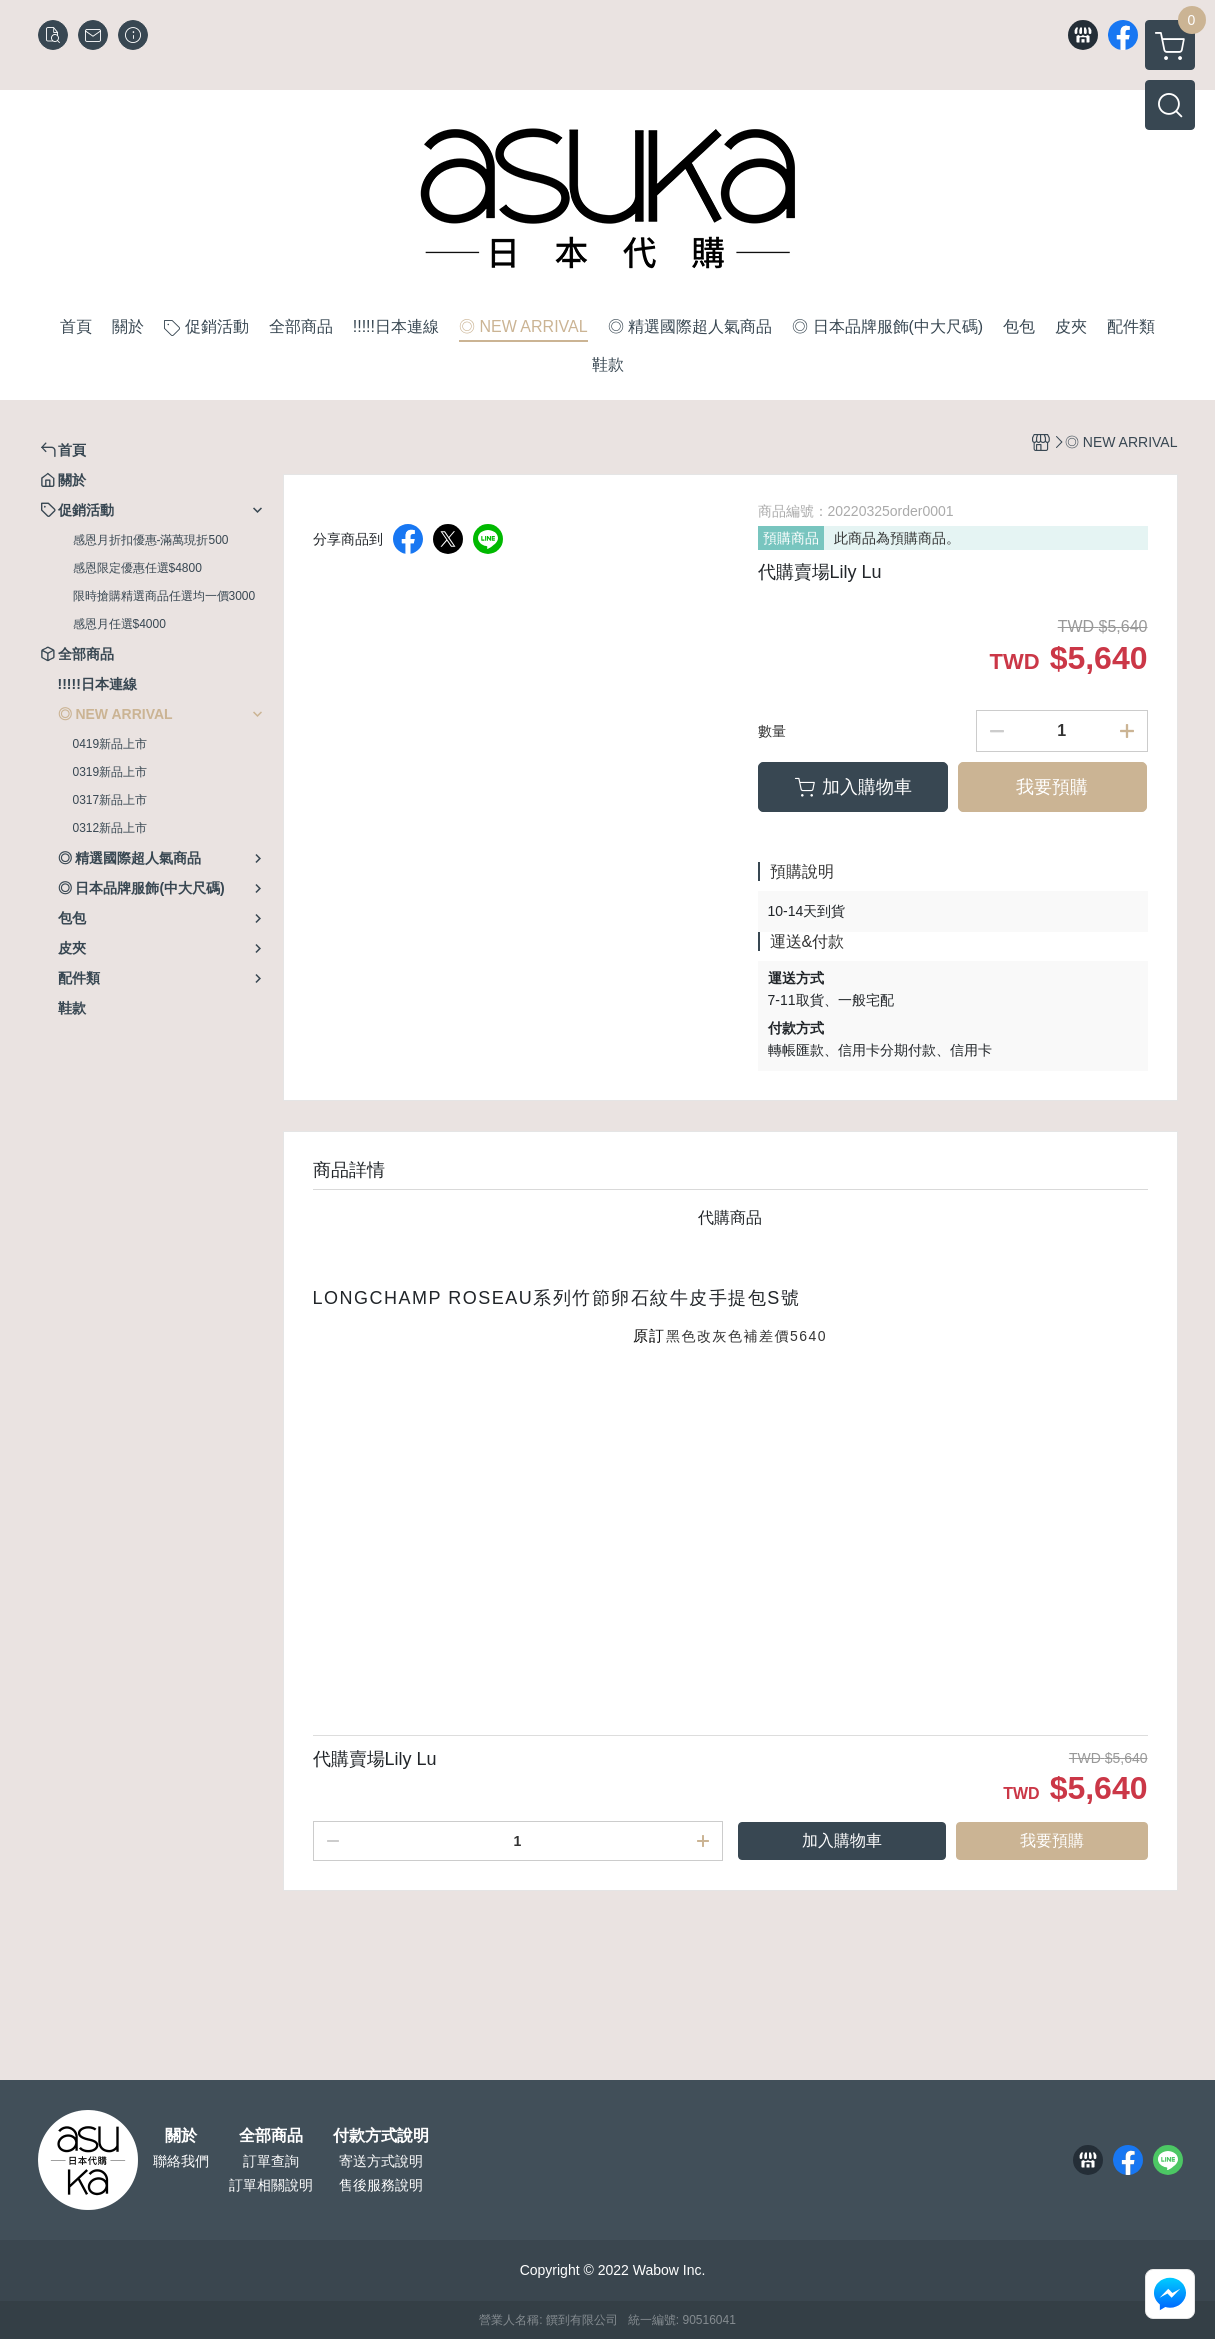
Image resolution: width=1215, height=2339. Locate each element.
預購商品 (791, 538)
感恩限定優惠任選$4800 (137, 568)
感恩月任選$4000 (119, 624)
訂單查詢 (271, 2161)
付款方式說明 (381, 2136)
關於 (181, 2136)
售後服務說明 (381, 2185)
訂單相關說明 (271, 2185)
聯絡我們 (181, 2161)
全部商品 (271, 2136)
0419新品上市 (110, 744)
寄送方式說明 (381, 2161)
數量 (772, 731)
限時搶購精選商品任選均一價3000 (164, 596)
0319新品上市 (110, 772)
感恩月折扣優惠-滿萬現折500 (151, 540)
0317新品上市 (110, 800)
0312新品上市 (110, 828)
